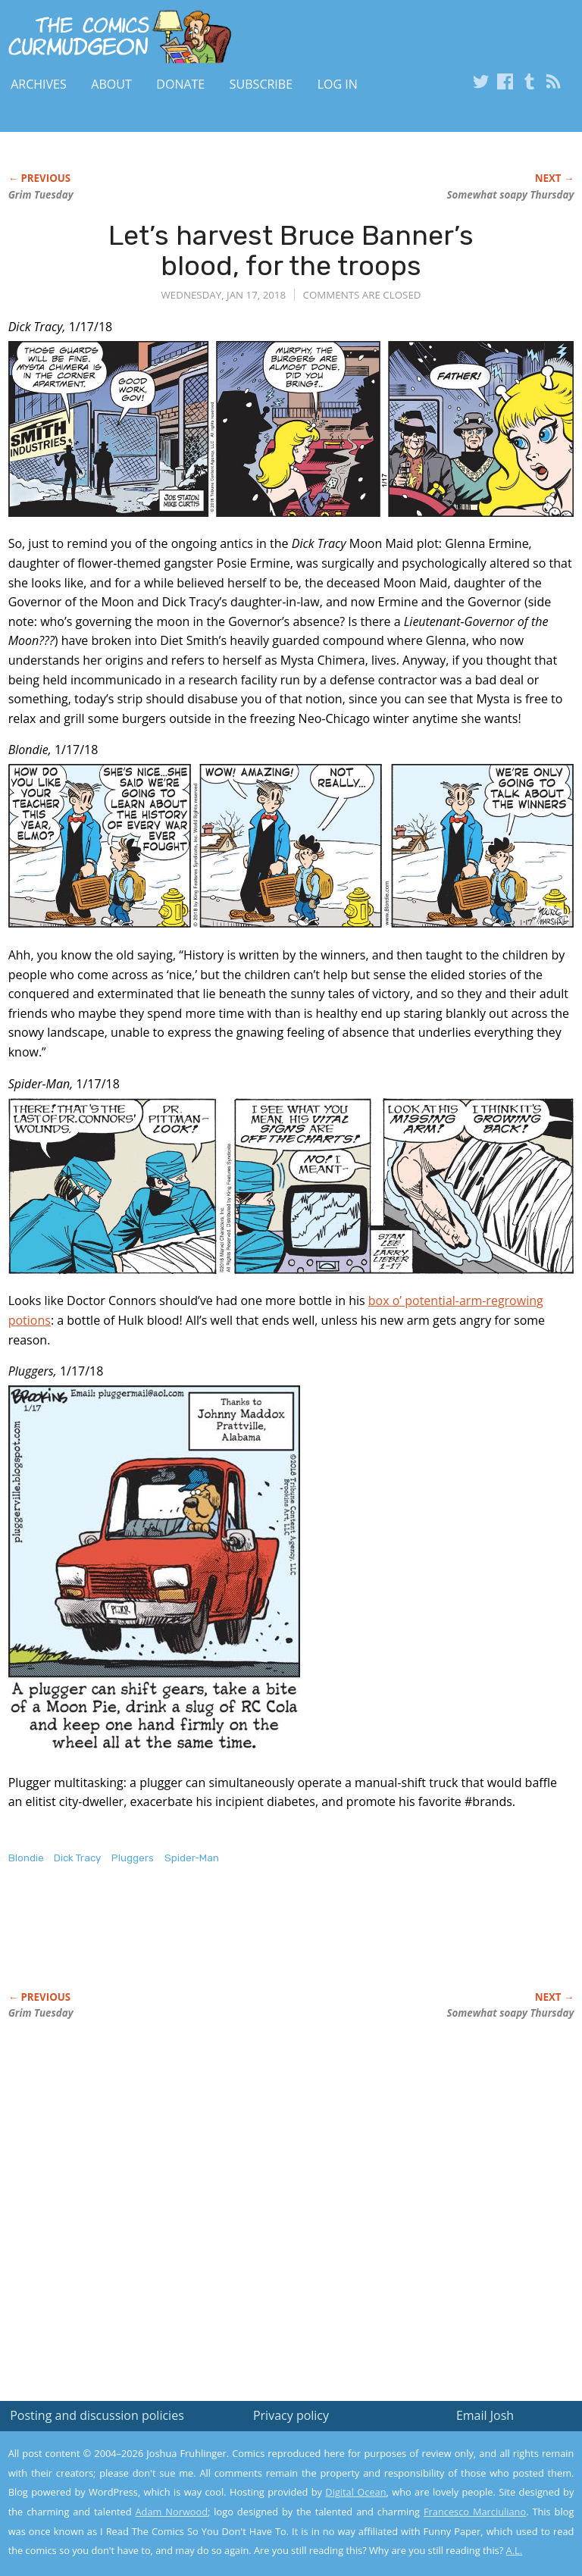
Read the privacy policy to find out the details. (447, 2481)
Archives (39, 84)
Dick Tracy (77, 1858)
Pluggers (132, 1858)
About (111, 84)
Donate (180, 84)
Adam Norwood (172, 2511)
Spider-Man (191, 1858)
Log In (338, 84)
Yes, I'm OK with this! (453, 2519)
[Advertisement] (185, 1944)
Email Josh (485, 2415)
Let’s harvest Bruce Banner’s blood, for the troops (291, 250)
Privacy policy (291, 2415)
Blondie (26, 1858)
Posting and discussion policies (97, 2415)
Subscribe (261, 84)
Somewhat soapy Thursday (510, 195)
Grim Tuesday (41, 195)
